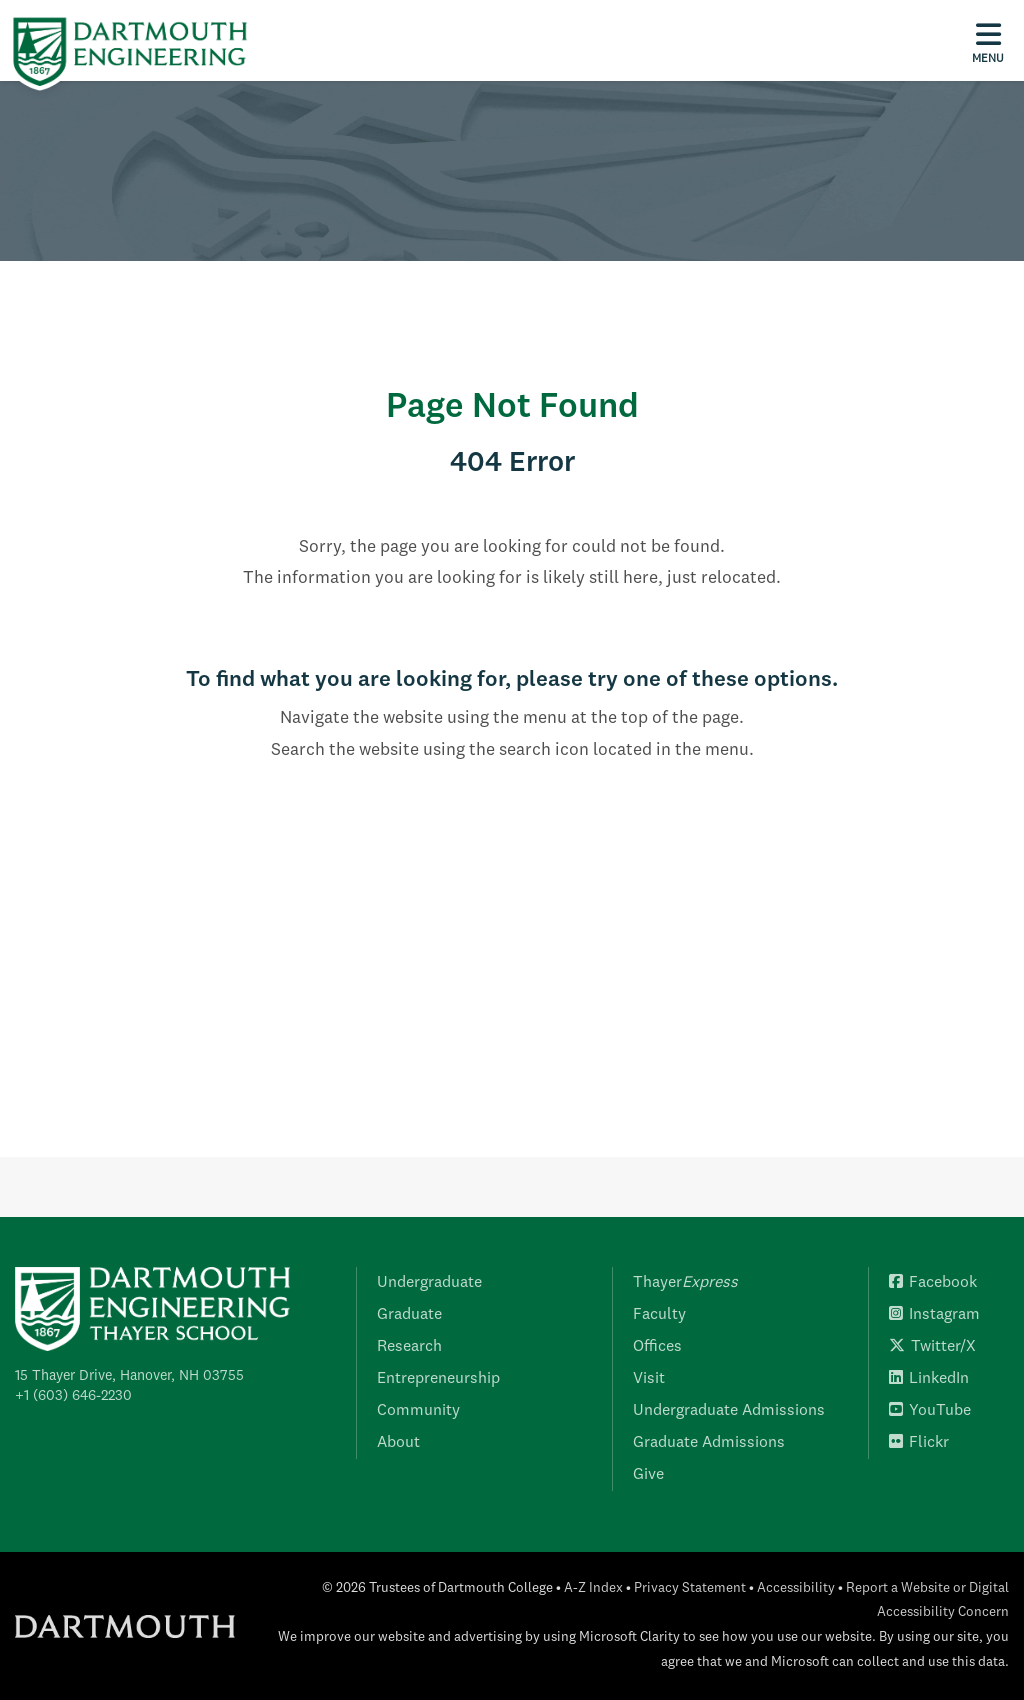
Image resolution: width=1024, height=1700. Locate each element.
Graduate (409, 1315)
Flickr (919, 1443)
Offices (657, 1347)
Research (409, 1347)
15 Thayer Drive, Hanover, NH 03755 (129, 1376)
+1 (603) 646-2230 (73, 1396)
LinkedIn (929, 1379)
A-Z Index (593, 1588)
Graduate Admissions (709, 1443)
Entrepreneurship (438, 1379)
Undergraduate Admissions (729, 1411)
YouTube (930, 1411)
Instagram (934, 1315)
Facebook (933, 1283)
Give (648, 1475)
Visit (649, 1379)
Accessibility (796, 1588)
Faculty (659, 1315)
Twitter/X (932, 1347)
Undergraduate (429, 1283)
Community (418, 1411)
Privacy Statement (690, 1588)
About (398, 1443)
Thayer (685, 1283)
